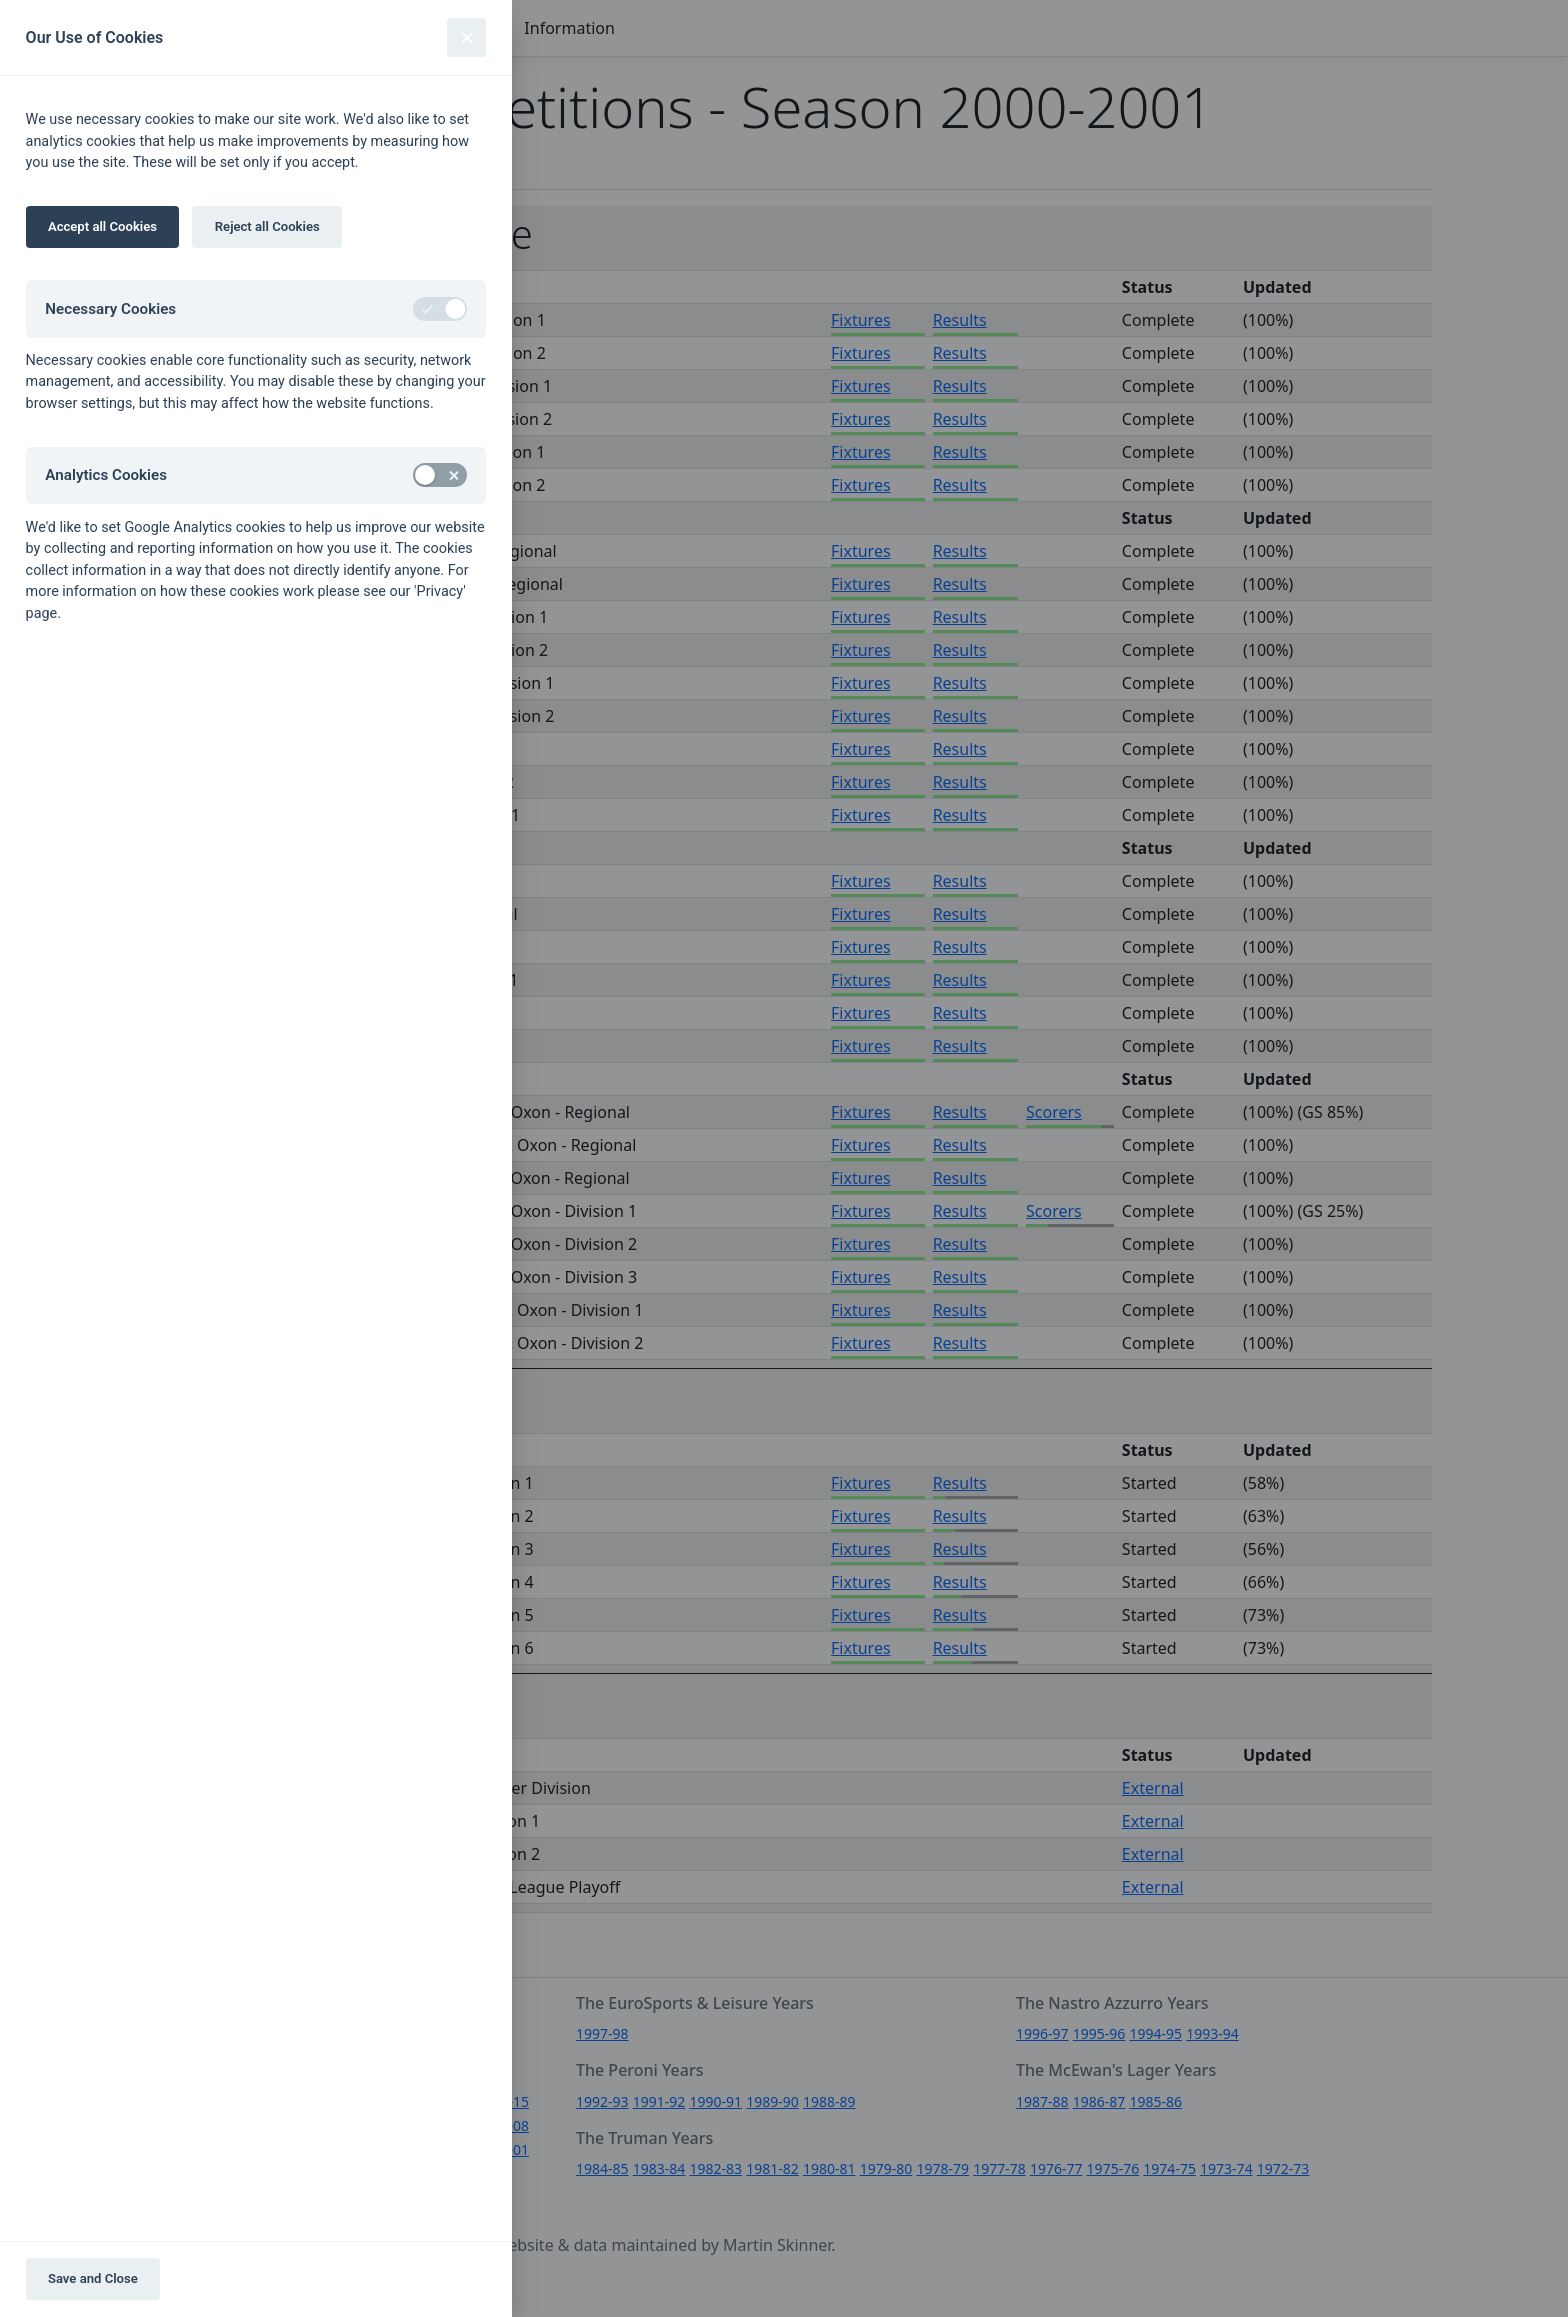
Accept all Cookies (102, 226)
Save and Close (93, 2278)
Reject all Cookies (267, 226)
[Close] (466, 37)
